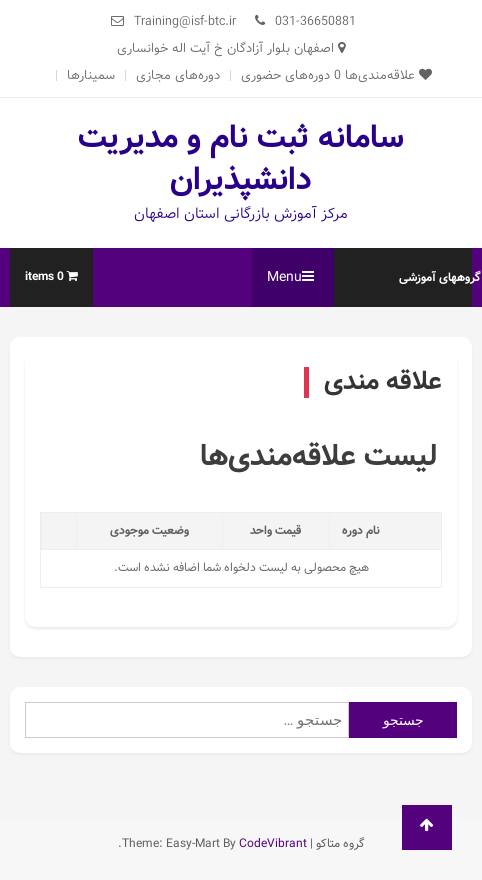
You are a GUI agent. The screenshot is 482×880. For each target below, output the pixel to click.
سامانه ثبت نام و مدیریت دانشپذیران (241, 159)
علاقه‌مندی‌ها (383, 75)
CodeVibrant (273, 843)
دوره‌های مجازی (178, 75)
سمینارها (91, 75)
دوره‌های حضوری (285, 75)
